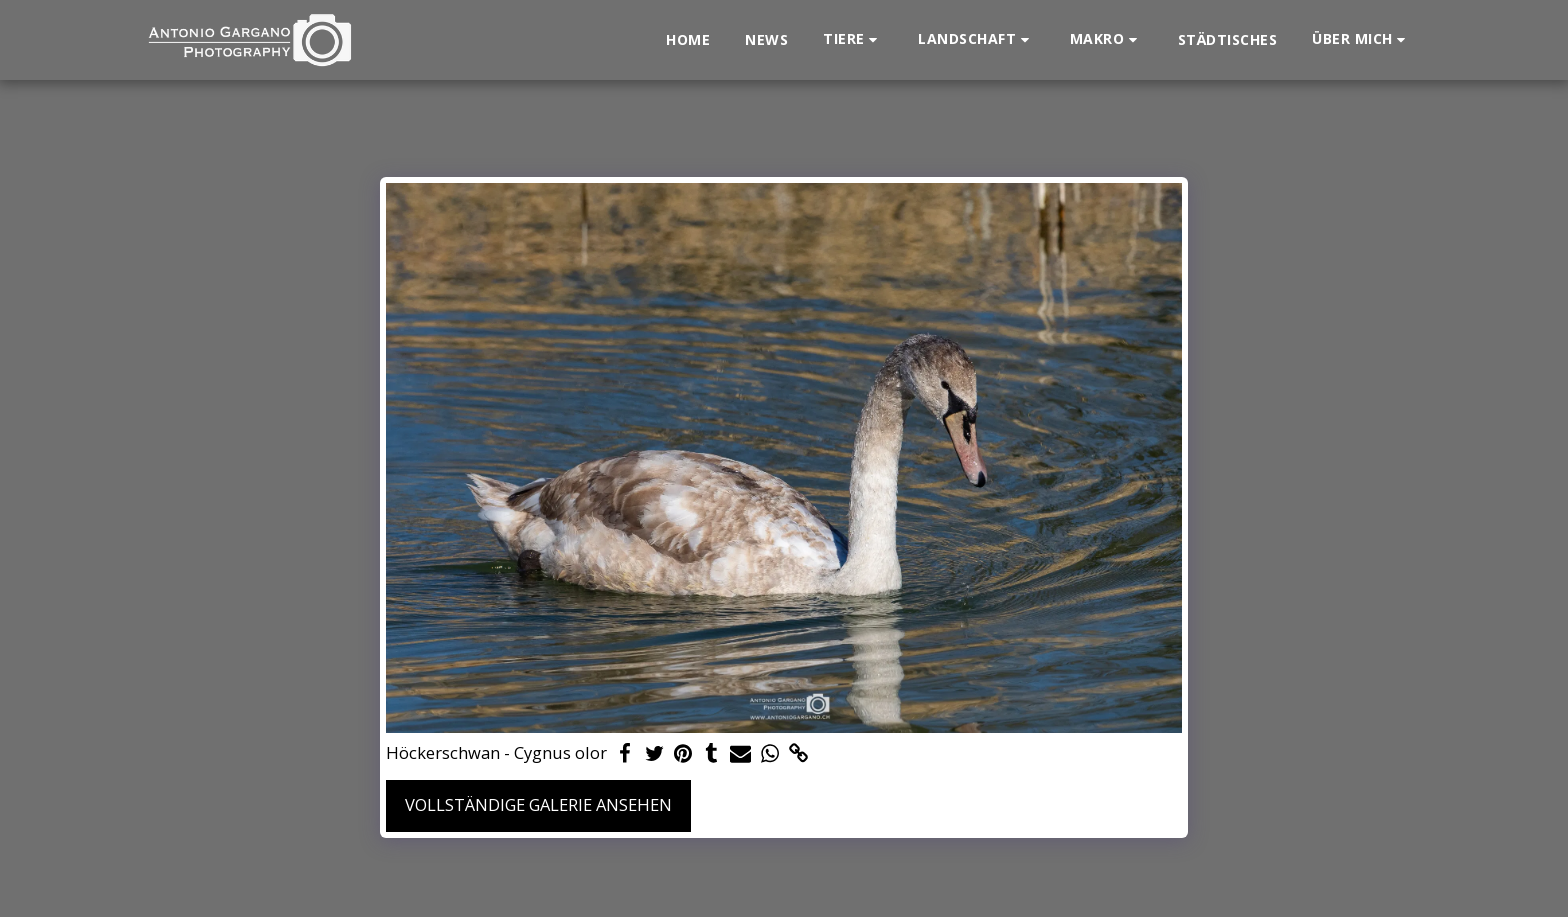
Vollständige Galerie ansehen (538, 804)
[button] (853, 39)
